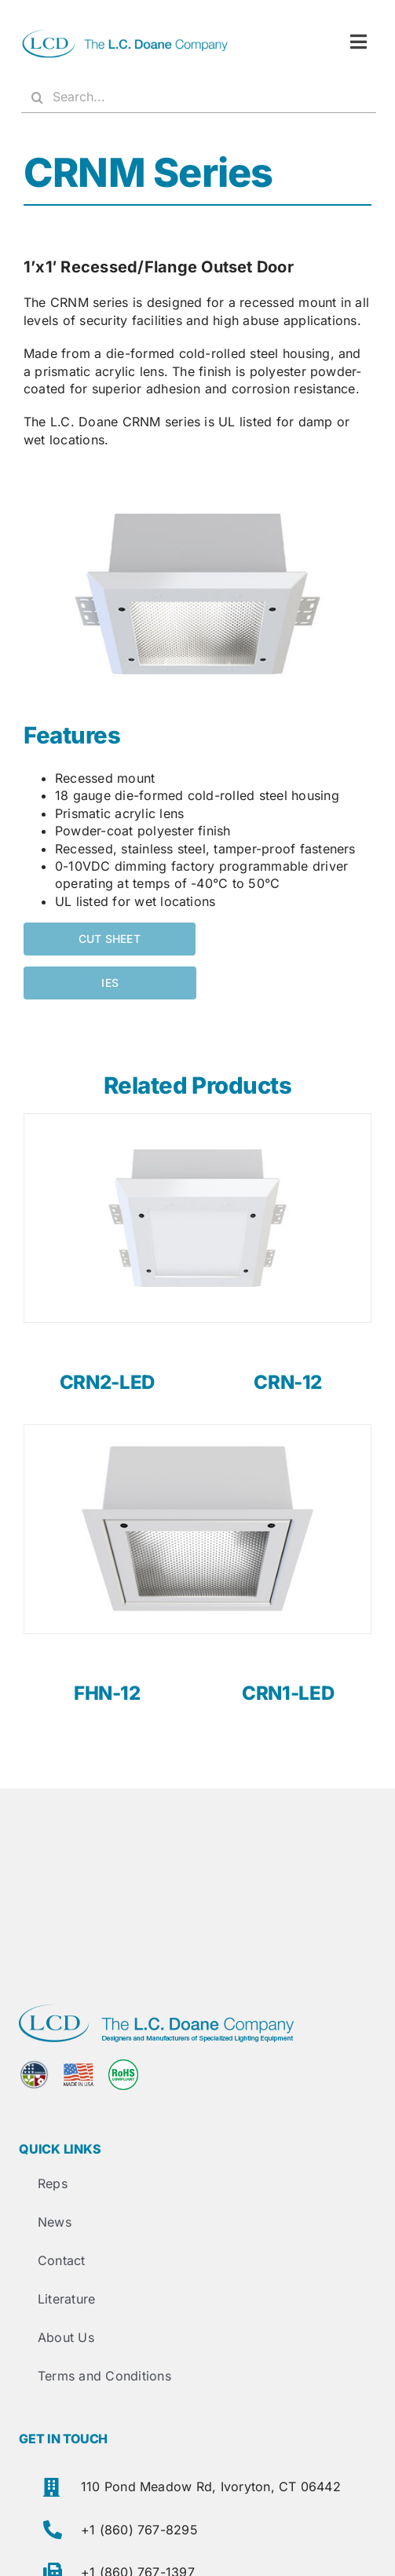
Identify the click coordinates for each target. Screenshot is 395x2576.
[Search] (37, 97)
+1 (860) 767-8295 (139, 2530)
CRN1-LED (288, 1693)
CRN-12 (288, 1382)
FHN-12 (107, 1693)
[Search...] (198, 97)
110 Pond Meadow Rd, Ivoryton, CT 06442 (211, 2486)
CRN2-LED (107, 1382)
